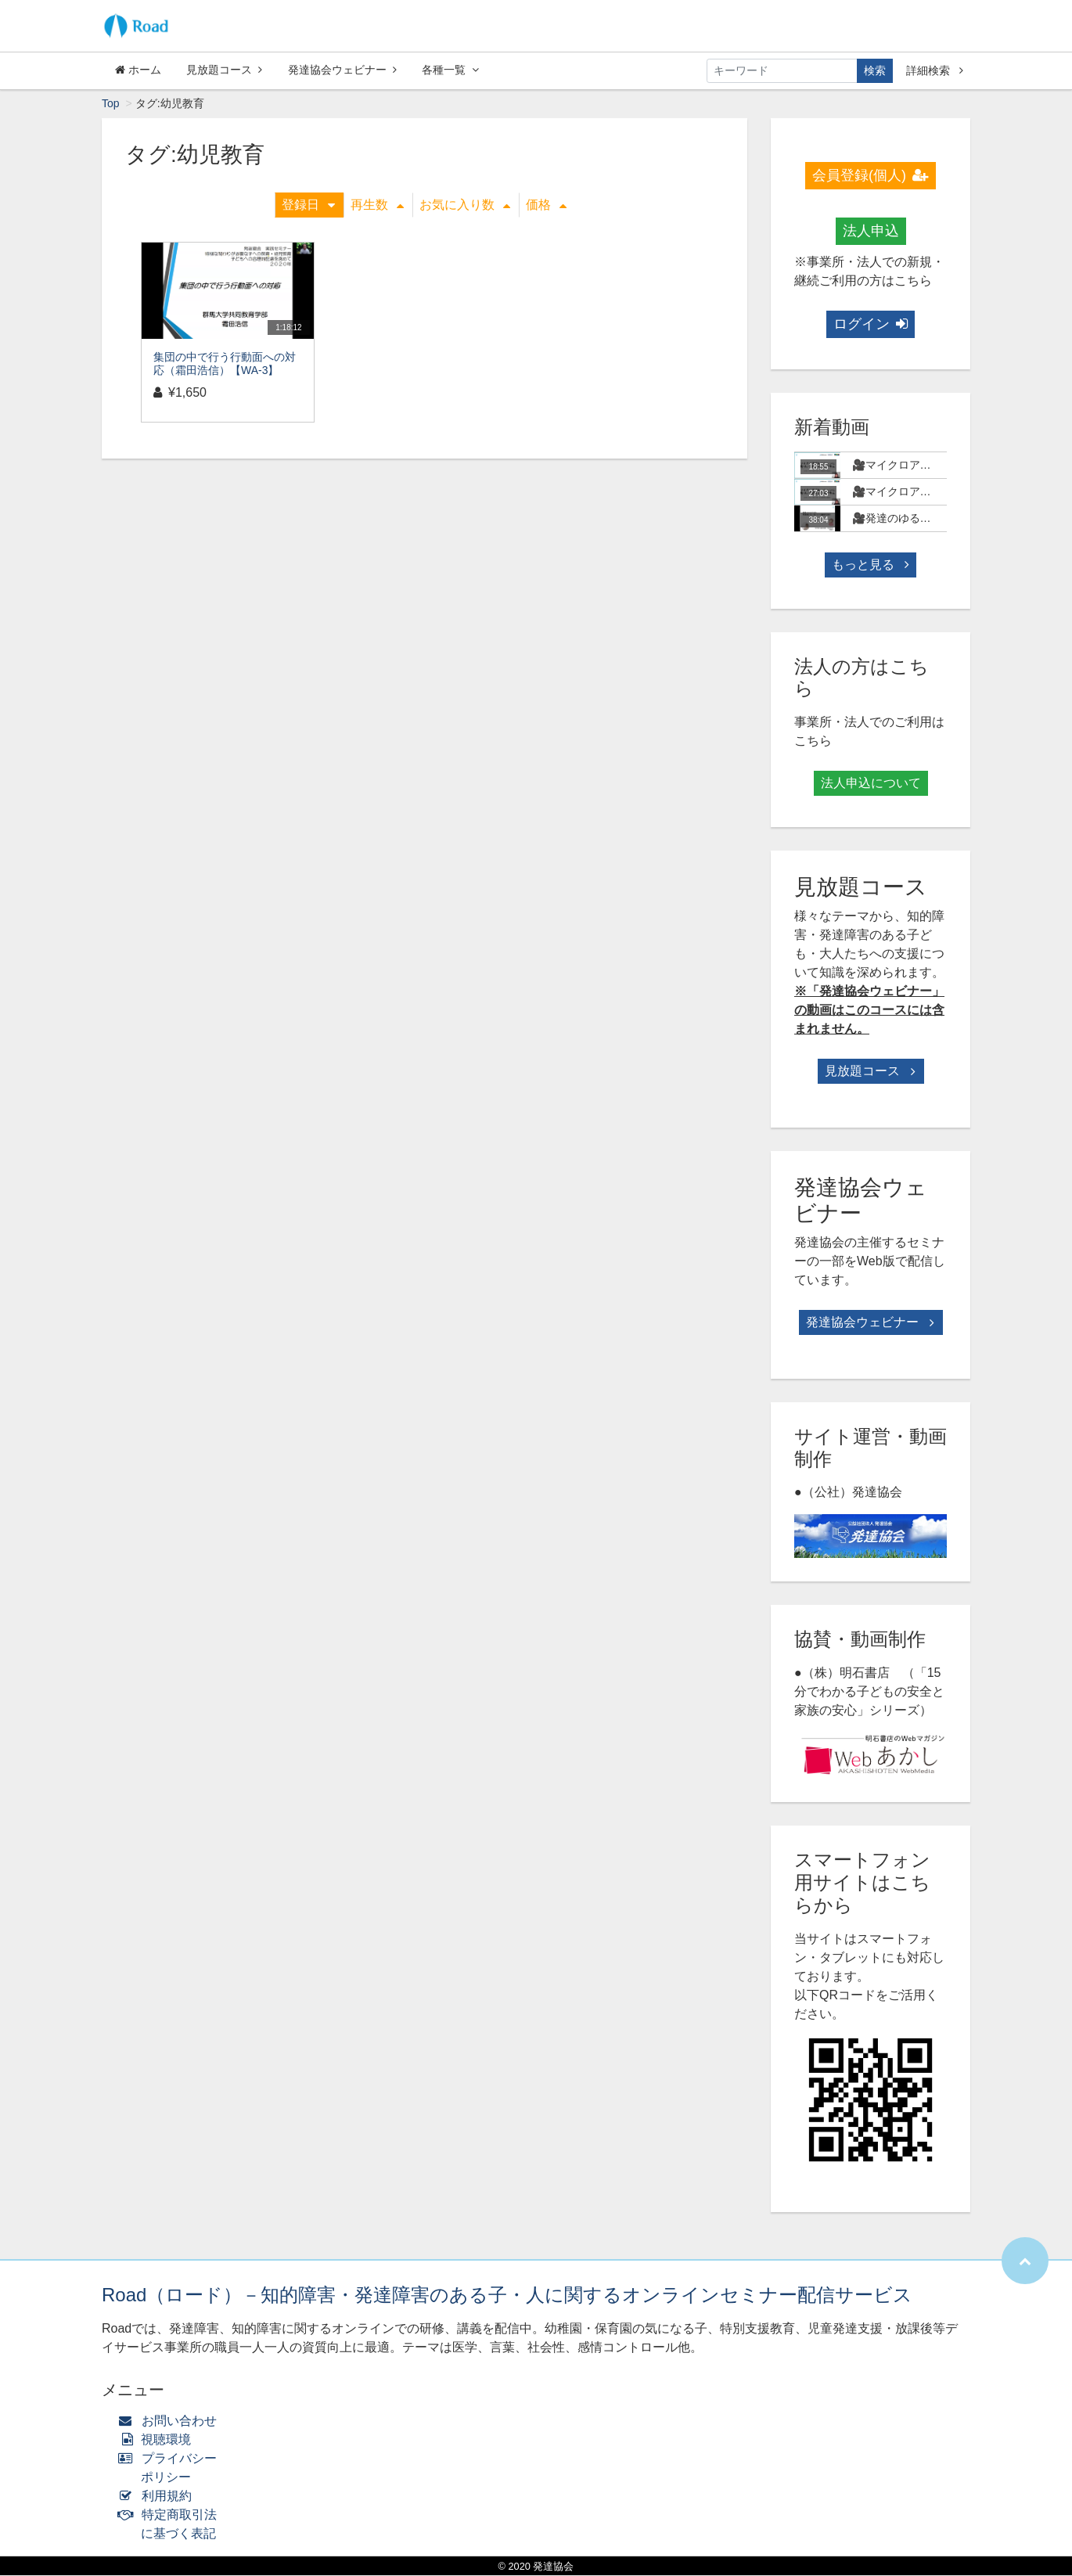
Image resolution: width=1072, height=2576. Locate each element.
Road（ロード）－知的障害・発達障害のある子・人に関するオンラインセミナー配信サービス (507, 2295)
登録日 (308, 205)
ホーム (138, 69)
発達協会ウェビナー (342, 69)
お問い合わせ (171, 2421)
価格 (546, 205)
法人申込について (871, 783)
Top (111, 104)
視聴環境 (158, 2440)
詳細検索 (934, 70)
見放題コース (224, 69)
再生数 (377, 205)
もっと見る (870, 565)
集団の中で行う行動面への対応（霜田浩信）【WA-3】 (224, 364)
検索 (875, 70)
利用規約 (158, 2496)
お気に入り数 (464, 205)
